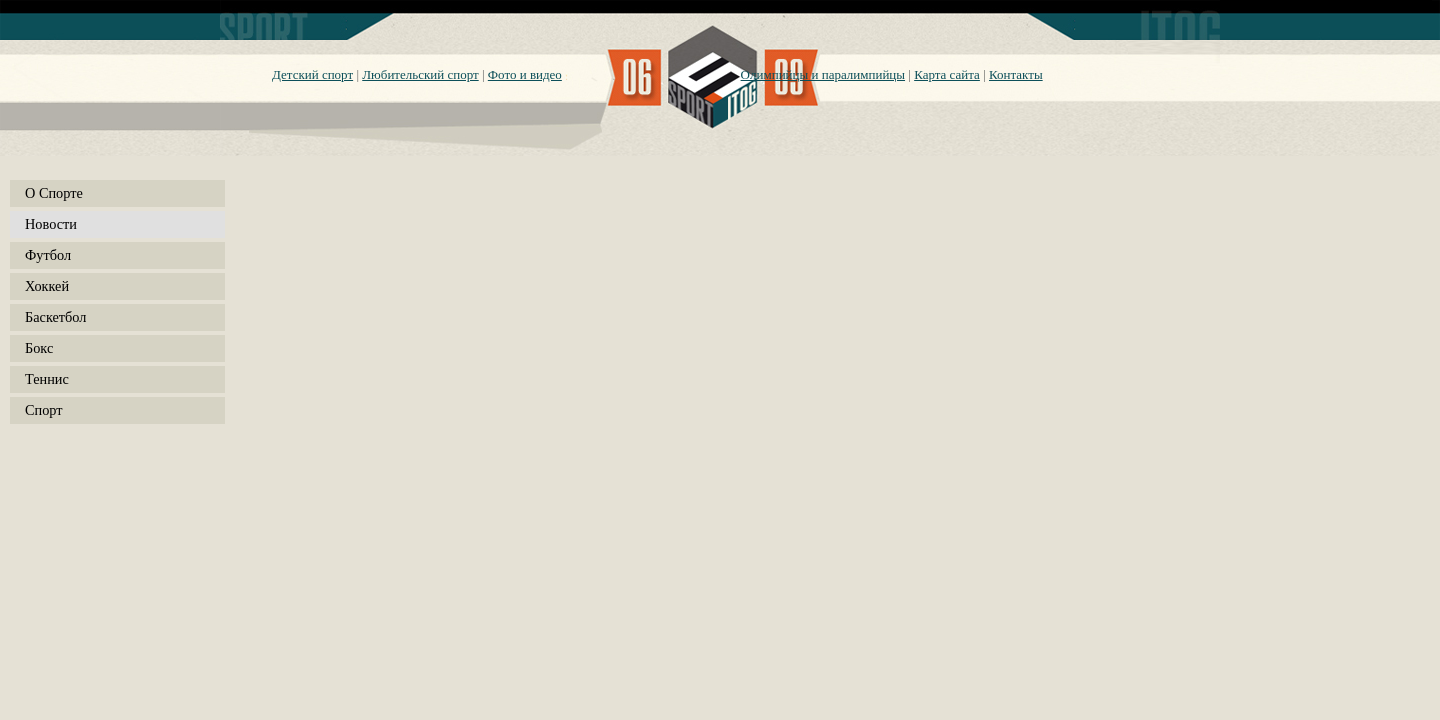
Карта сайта (947, 74)
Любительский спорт (420, 74)
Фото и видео (525, 74)
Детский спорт (312, 74)
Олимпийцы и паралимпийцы (823, 74)
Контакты (1016, 74)
